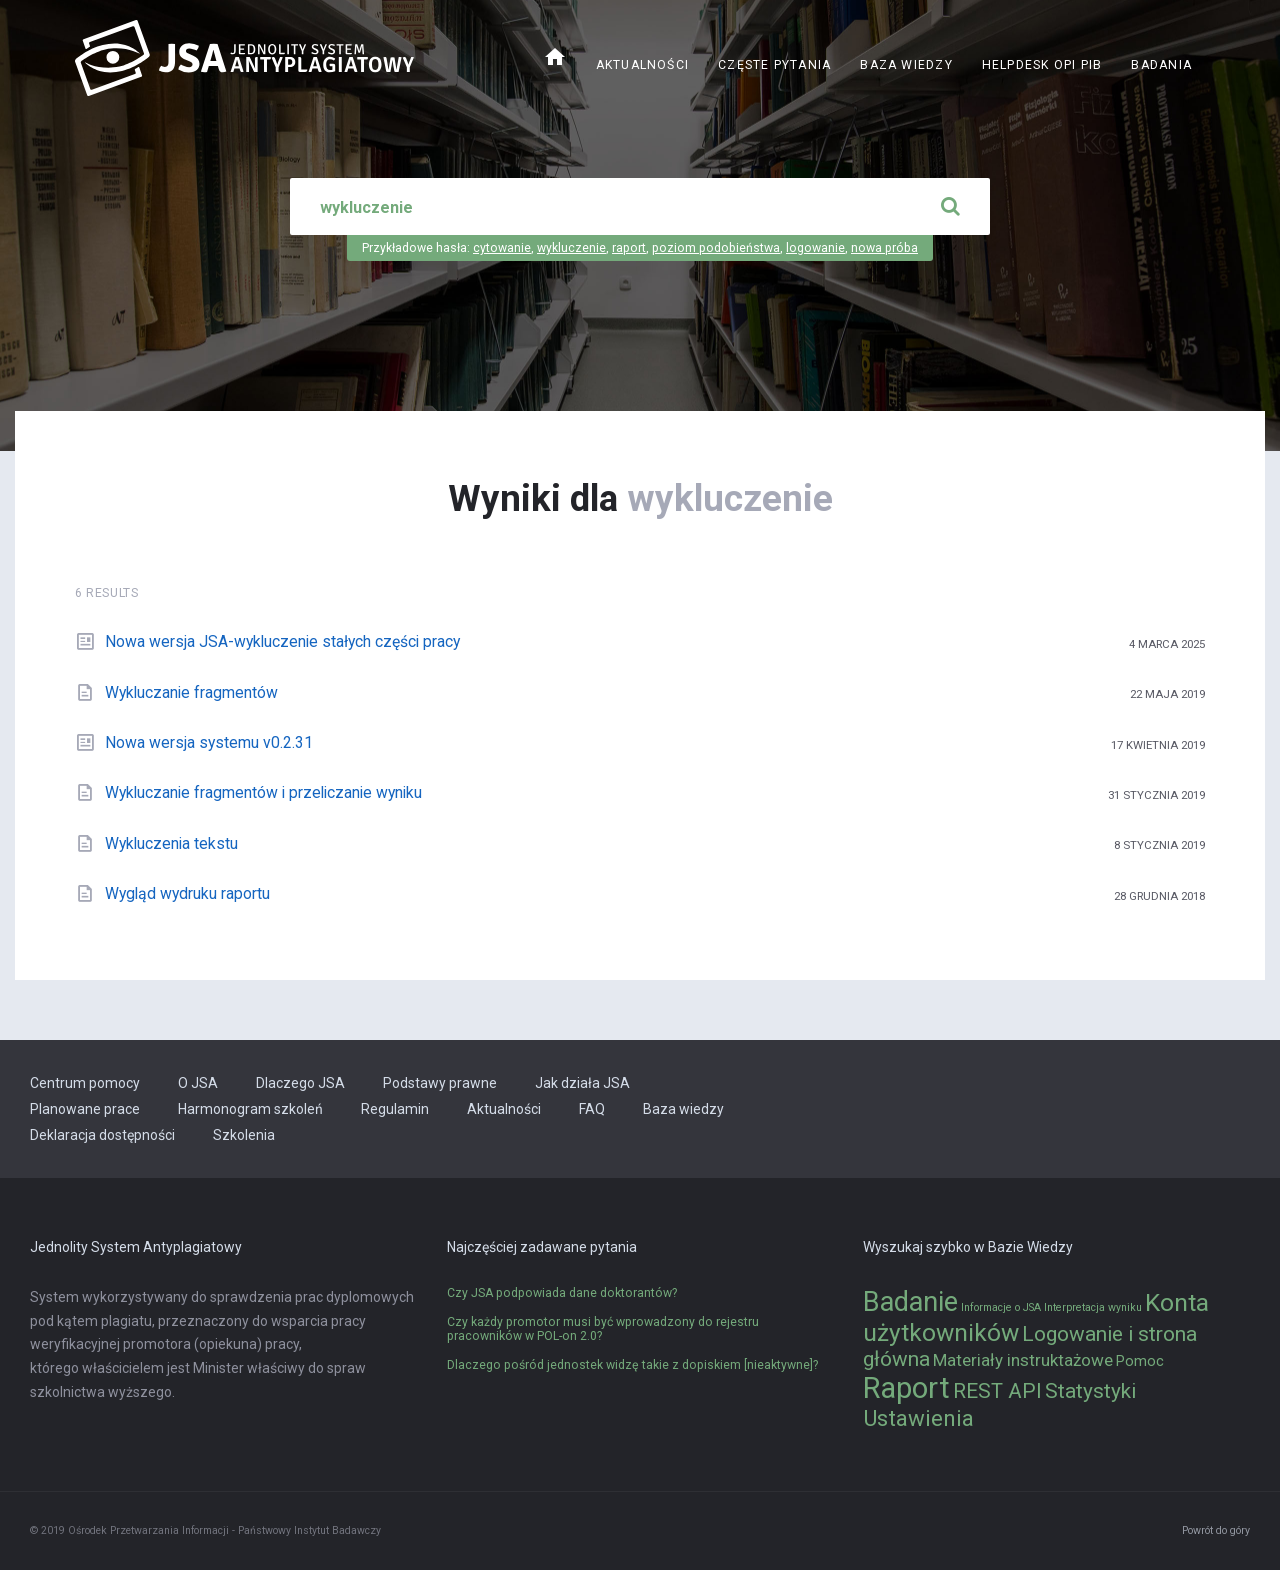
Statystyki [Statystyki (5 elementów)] (1090, 1391)
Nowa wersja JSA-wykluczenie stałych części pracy (282, 641)
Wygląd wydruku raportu (187, 893)
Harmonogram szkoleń (250, 1109)
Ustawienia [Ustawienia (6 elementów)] (918, 1418)
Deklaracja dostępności (102, 1135)
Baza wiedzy (906, 65)
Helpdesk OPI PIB (1042, 65)
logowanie (815, 248)
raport (629, 248)
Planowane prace (85, 1109)
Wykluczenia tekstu (171, 843)
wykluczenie (571, 248)
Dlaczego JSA (300, 1083)
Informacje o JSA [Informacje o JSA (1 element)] (1001, 1307)
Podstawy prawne (440, 1083)
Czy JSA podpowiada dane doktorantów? (562, 1293)
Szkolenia (244, 1135)
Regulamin (395, 1109)
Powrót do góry (1216, 1530)
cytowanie (502, 248)
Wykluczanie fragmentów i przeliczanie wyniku (263, 792)
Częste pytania (774, 65)
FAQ (592, 1109)
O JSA (198, 1083)
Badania (1161, 65)
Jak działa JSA (582, 1083)
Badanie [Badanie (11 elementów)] (910, 1302)
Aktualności (642, 65)
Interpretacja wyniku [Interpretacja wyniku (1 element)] (1093, 1307)
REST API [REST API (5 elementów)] (997, 1391)
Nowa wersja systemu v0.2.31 (209, 742)
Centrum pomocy (85, 1083)
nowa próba (884, 248)
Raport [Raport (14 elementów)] (906, 1388)
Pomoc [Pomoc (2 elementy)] (1140, 1361)
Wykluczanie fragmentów (191, 692)
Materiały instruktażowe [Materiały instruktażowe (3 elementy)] (1023, 1360)
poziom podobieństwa (716, 248)
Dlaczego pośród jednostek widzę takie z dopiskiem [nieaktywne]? (632, 1365)
